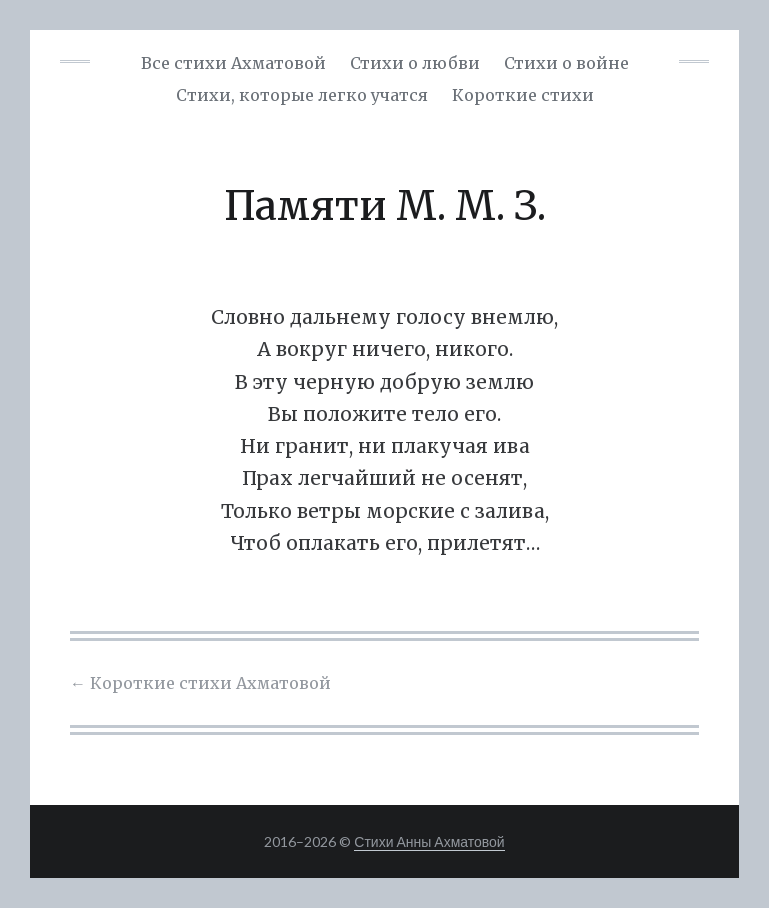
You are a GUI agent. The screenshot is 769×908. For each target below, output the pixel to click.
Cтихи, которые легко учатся (302, 95)
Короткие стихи (523, 95)
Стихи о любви (415, 63)
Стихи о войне (566, 63)
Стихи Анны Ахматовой (429, 841)
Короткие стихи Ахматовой (200, 683)
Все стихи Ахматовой (233, 63)
